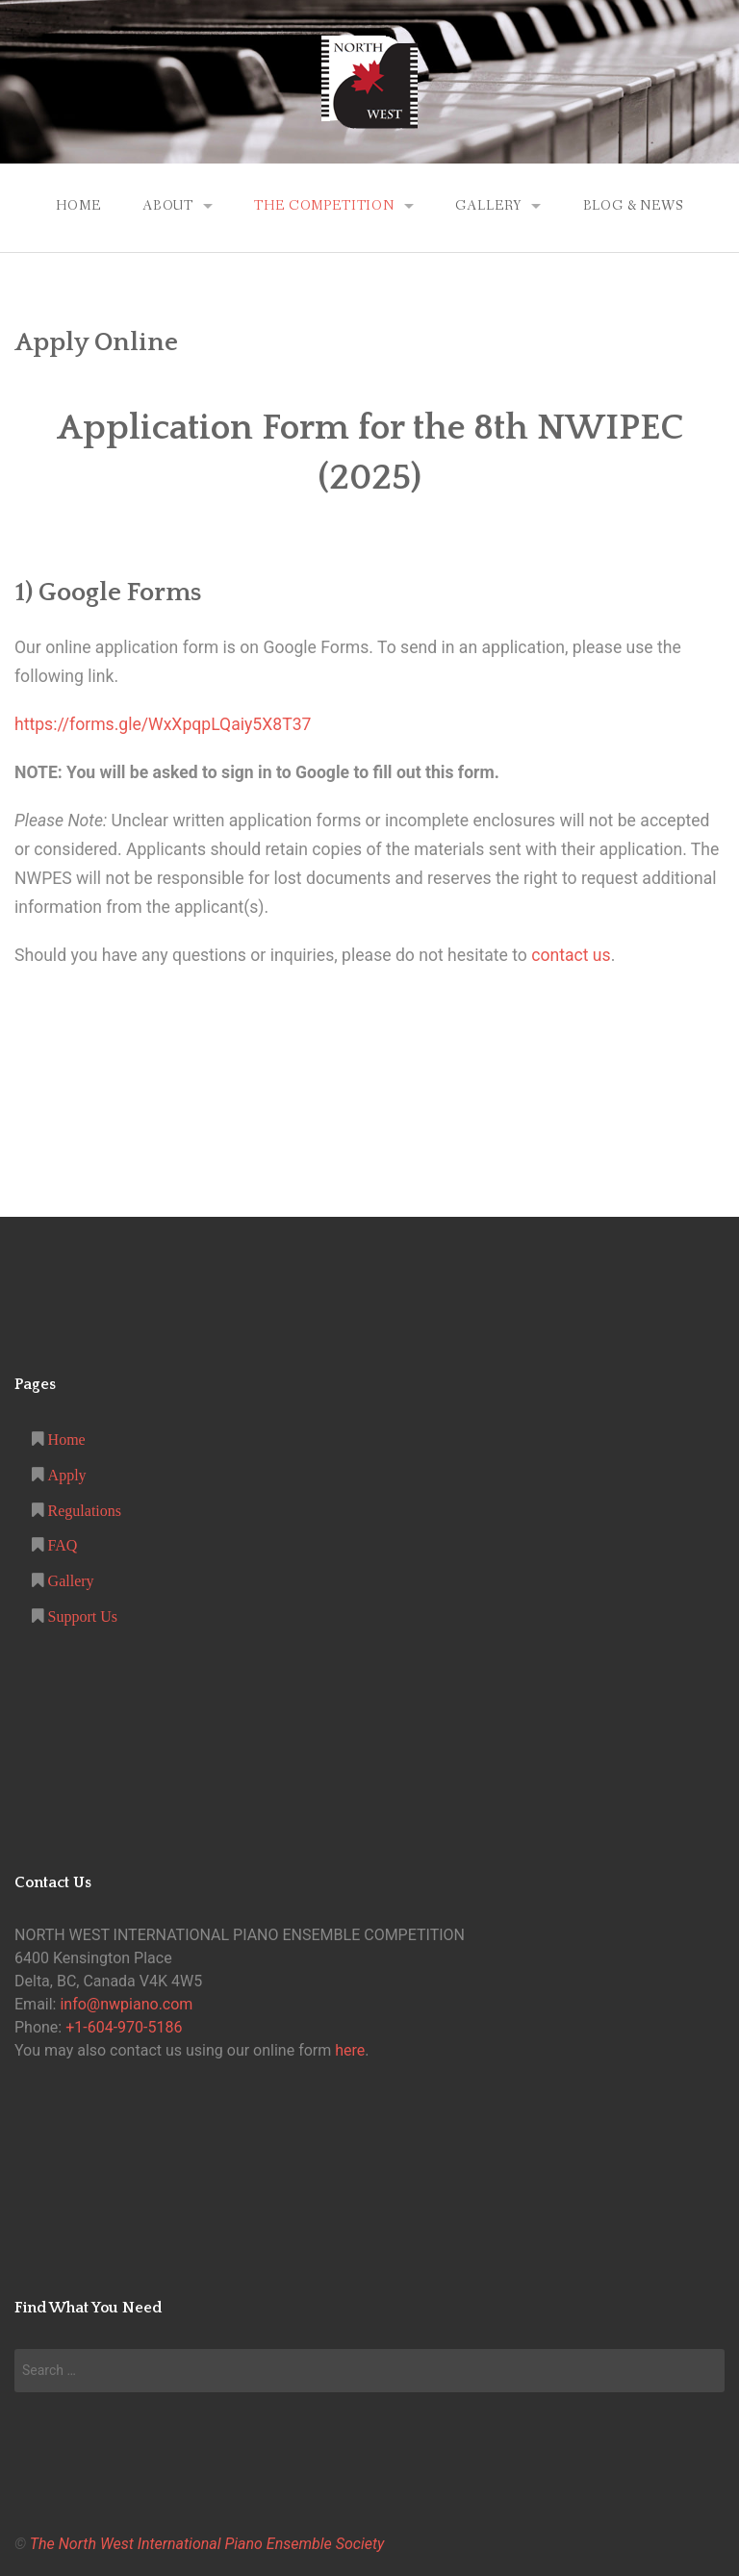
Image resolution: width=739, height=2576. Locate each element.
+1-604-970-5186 (123, 2027)
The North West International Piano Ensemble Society (207, 2544)
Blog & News (633, 206)
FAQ (61, 1545)
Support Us (80, 1616)
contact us (570, 955)
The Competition (324, 206)
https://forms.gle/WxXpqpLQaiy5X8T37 (162, 724)
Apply (65, 1474)
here (350, 2050)
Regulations (82, 1510)
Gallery (488, 206)
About (167, 206)
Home (78, 206)
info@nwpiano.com (126, 2004)
